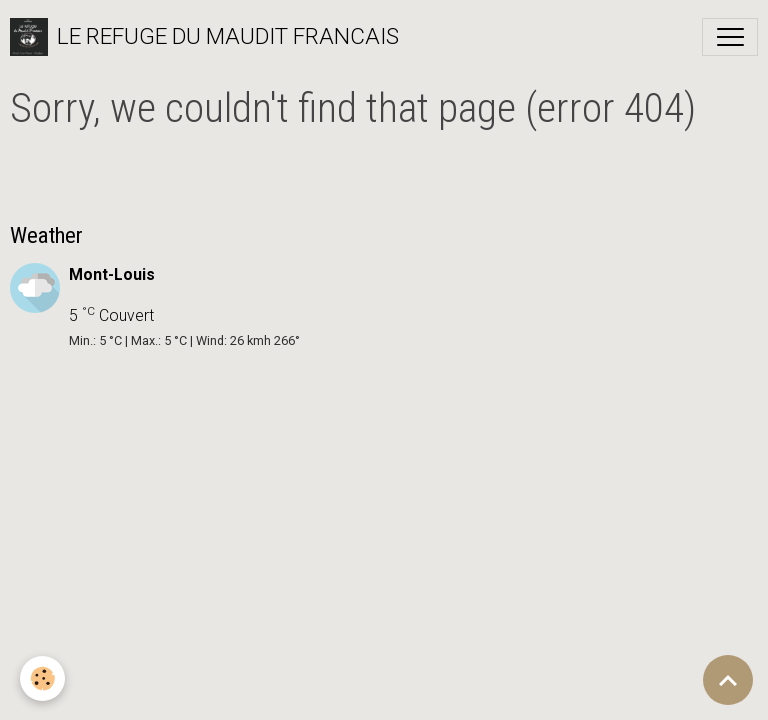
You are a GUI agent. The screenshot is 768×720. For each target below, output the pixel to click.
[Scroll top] (728, 680)
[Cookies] (42, 678)
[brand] (204, 37)
